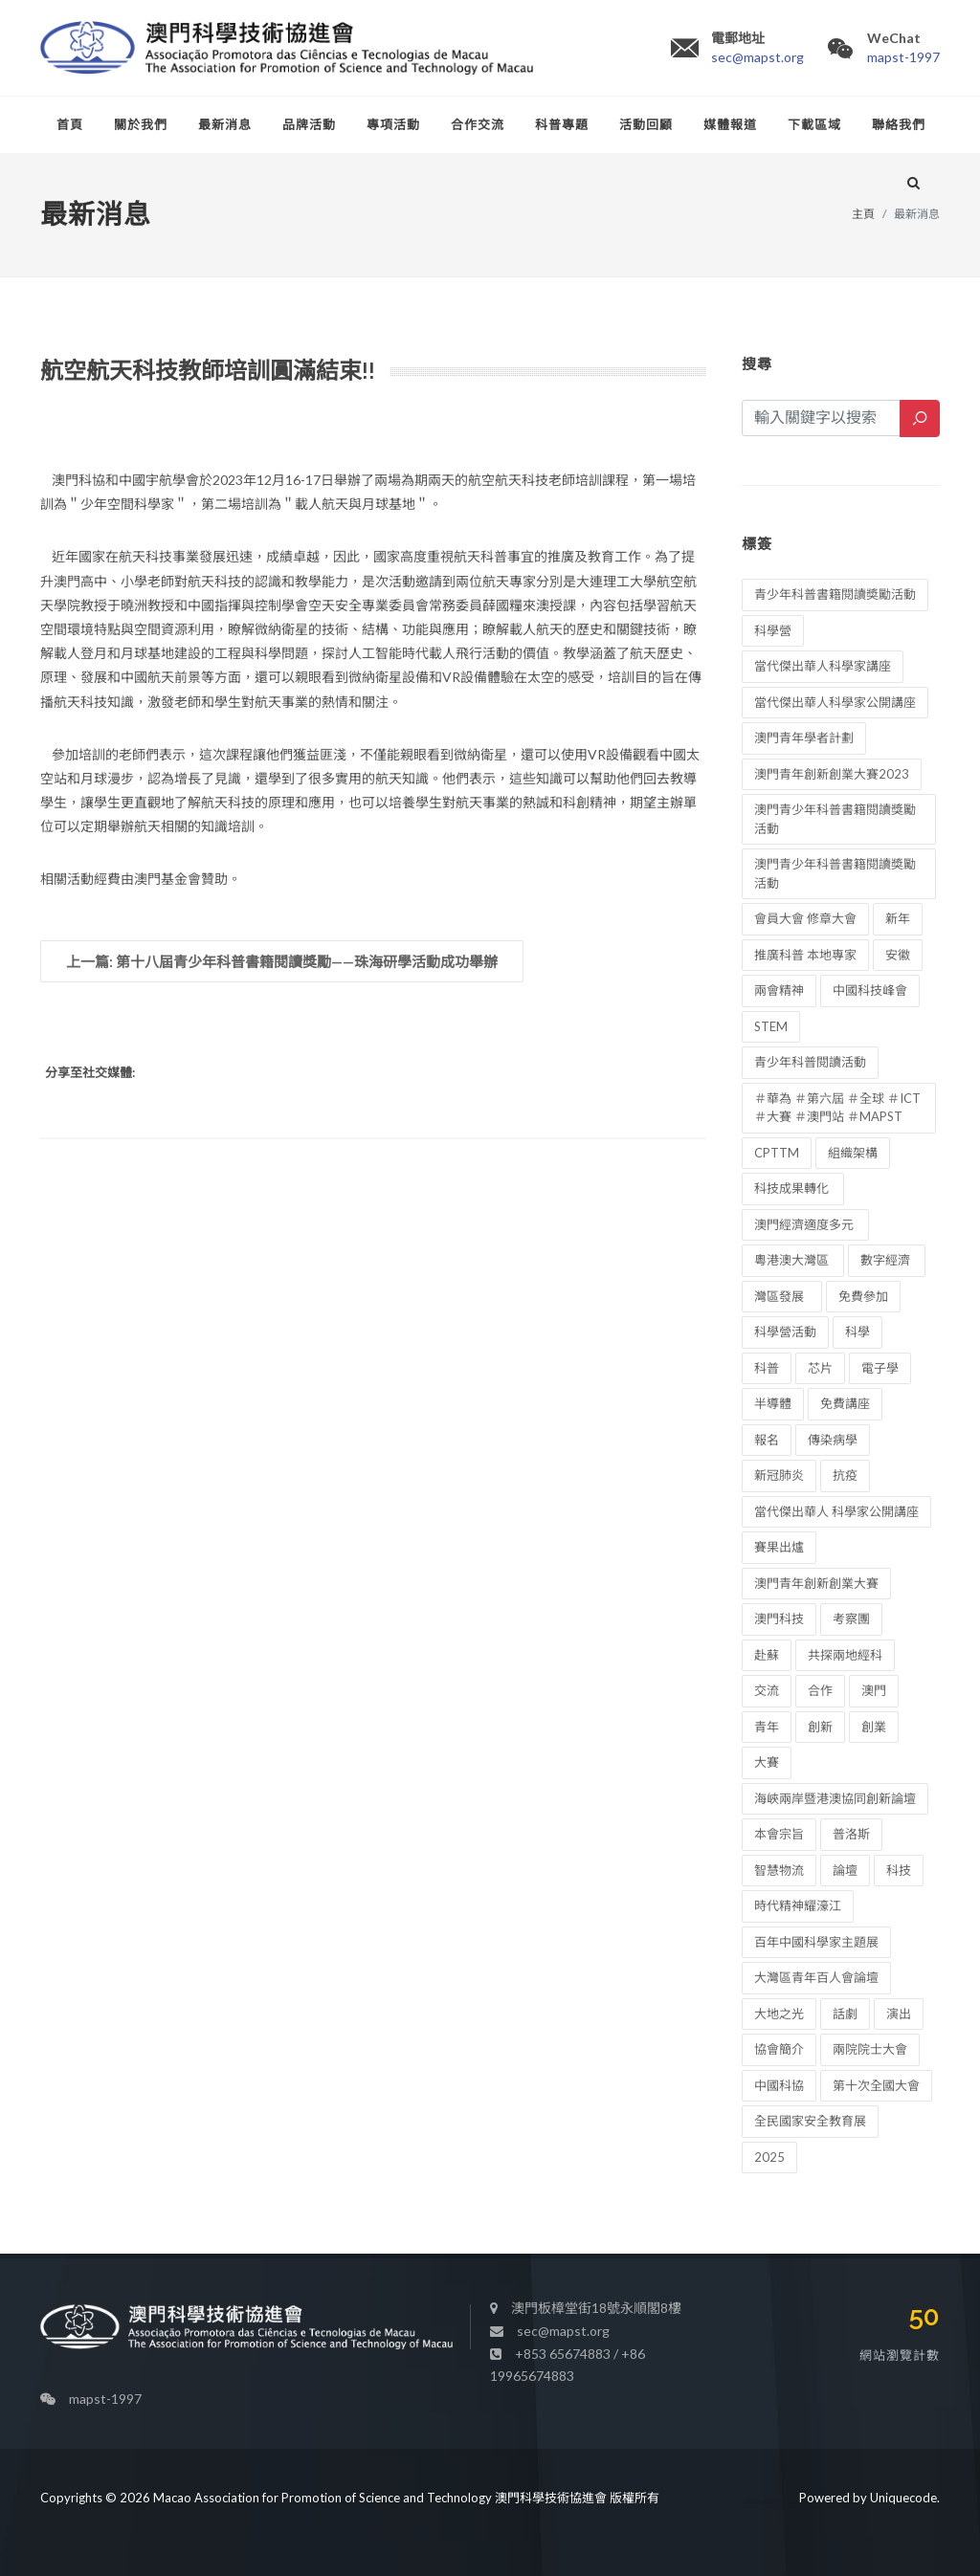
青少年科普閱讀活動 (810, 1061)
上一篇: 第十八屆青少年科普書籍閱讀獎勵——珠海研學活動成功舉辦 (282, 961)
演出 (898, 2013)
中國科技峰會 (870, 990)
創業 (873, 1726)
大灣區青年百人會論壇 (816, 1977)
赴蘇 (766, 1654)
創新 (820, 1726)
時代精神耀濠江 (797, 1905)
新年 (897, 918)
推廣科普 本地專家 (805, 954)
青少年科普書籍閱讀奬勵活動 (835, 594)
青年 (766, 1726)
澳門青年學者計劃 (804, 737)
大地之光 (779, 2013)
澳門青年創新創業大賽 (816, 1583)
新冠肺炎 (779, 1475)
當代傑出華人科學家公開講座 (835, 702)
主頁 (863, 214)
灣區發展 (782, 1296)
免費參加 (863, 1296)
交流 (766, 1690)
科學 (857, 1331)
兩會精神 (779, 990)
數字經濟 (886, 1259)
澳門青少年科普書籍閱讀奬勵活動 (835, 873)
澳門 (873, 1690)
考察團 (851, 1618)
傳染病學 (833, 1439)
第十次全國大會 (876, 2085)
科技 (898, 1870)
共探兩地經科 (845, 1654)
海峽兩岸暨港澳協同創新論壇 (835, 1798)
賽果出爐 (779, 1546)
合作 (820, 1690)
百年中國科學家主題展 (816, 1941)
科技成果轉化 (793, 1188)
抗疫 (845, 1475)
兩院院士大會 (870, 2049)
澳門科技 (779, 1618)
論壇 (845, 1870)
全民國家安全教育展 (810, 2120)
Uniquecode (903, 2497)
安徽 (897, 954)
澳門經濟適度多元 (805, 1224)
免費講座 (845, 1403)
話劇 (845, 2013)
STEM (771, 1026)
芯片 (820, 1368)
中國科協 (779, 2085)
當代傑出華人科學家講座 (822, 665)
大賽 (766, 1762)
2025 (769, 2157)
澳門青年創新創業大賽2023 (831, 774)
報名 (766, 1439)
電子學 (880, 1368)
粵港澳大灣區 (793, 1259)
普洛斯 (851, 1833)
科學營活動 (785, 1331)
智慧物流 (779, 1870)
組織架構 (853, 1152)
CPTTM (776, 1152)
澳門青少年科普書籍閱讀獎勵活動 (835, 819)
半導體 (772, 1403)
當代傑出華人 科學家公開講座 (836, 1511)
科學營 (772, 630)
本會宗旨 (779, 1833)
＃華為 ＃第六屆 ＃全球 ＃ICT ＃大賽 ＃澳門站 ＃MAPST (837, 1107)
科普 (766, 1368)
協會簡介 (779, 2049)
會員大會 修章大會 (805, 918)
